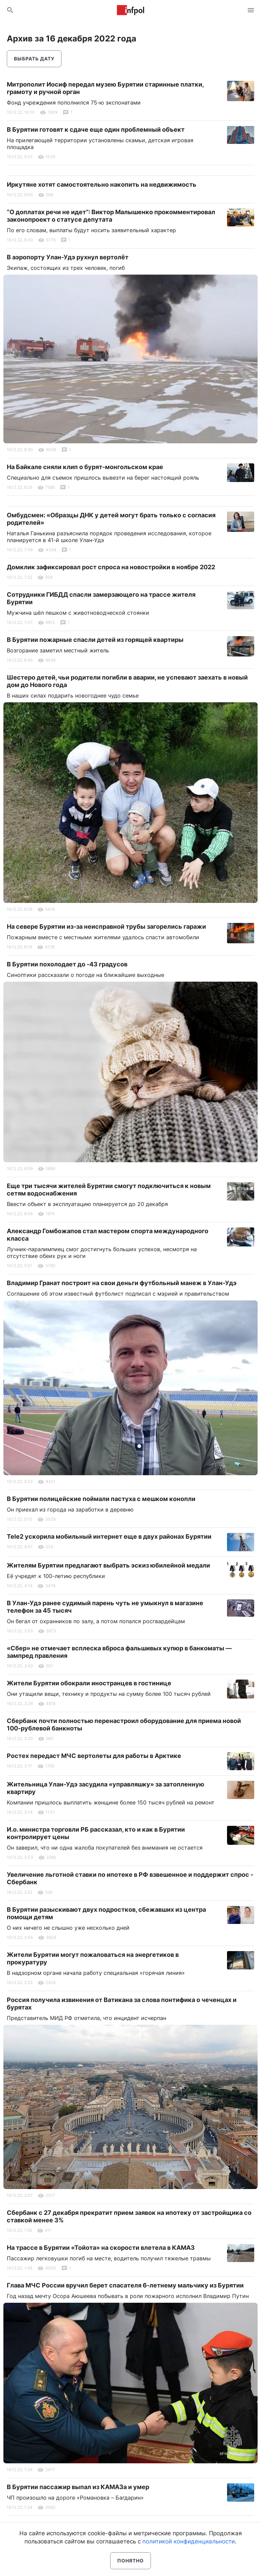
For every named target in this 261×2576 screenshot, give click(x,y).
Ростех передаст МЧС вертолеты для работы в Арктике (94, 1755)
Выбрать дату (34, 58)
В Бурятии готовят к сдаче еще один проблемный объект (96, 129)
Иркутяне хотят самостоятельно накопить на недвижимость (101, 184)
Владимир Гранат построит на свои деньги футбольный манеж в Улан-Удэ (122, 1282)
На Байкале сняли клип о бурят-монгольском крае (85, 466)
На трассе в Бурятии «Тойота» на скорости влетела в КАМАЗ (101, 2247)
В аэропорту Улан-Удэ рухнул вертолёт (67, 257)
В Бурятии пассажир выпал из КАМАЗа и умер (78, 2486)
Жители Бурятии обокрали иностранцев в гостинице (89, 1683)
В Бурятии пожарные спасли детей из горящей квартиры (95, 639)
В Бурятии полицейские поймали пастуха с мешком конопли (101, 1498)
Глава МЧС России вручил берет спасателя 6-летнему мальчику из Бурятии (125, 2285)
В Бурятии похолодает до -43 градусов (67, 964)
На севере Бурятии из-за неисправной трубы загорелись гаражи (106, 926)
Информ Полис (130, 10)
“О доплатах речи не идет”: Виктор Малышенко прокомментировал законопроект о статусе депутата (111, 215)
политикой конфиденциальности (188, 2541)
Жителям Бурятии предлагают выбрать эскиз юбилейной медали (108, 1565)
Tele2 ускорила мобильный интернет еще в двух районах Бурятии (109, 1536)
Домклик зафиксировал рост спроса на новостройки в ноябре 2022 (111, 567)
